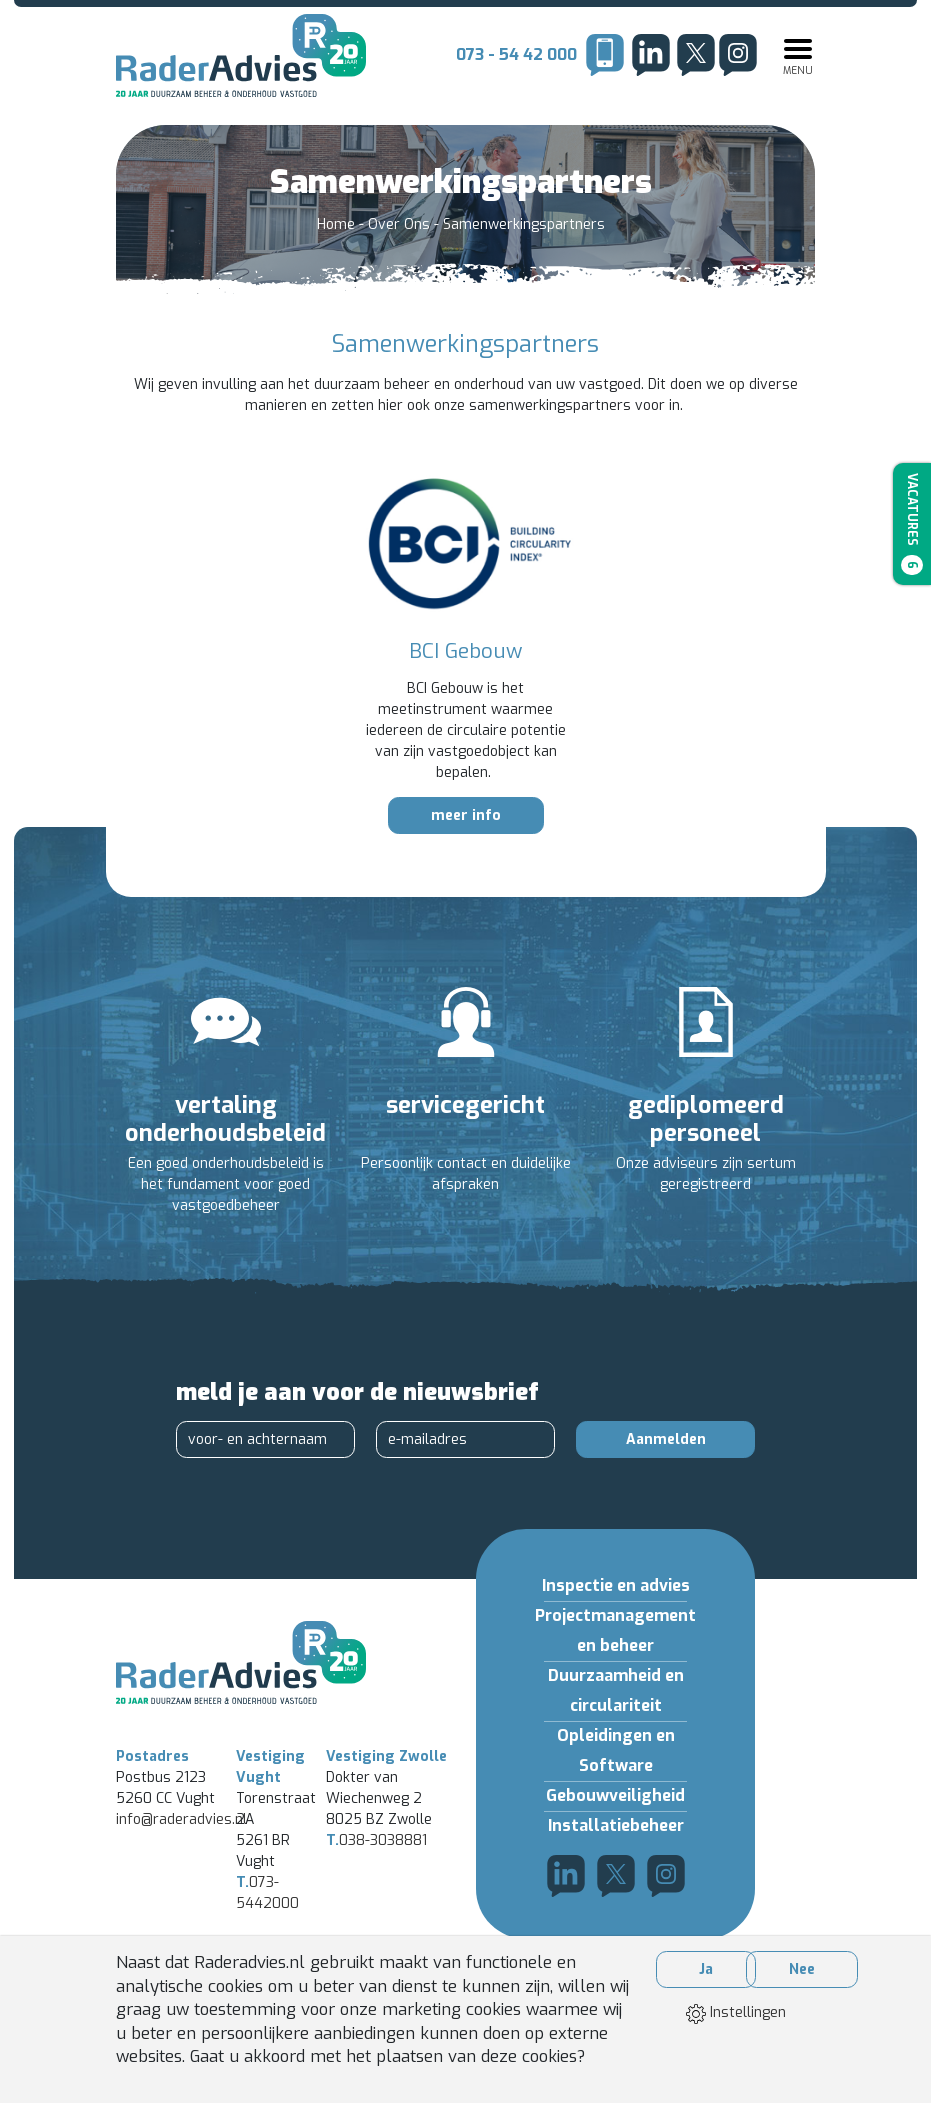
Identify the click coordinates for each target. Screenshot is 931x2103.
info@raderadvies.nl (181, 1819)
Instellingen (736, 2012)
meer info (466, 815)
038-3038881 (376, 1840)
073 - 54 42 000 (516, 54)
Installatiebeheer (616, 1825)
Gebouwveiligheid (615, 1795)
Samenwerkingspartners (524, 224)
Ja (706, 1969)
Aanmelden (666, 1439)
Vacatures (912, 524)
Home (338, 224)
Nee (802, 1969)
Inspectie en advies (616, 1585)
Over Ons (401, 224)
